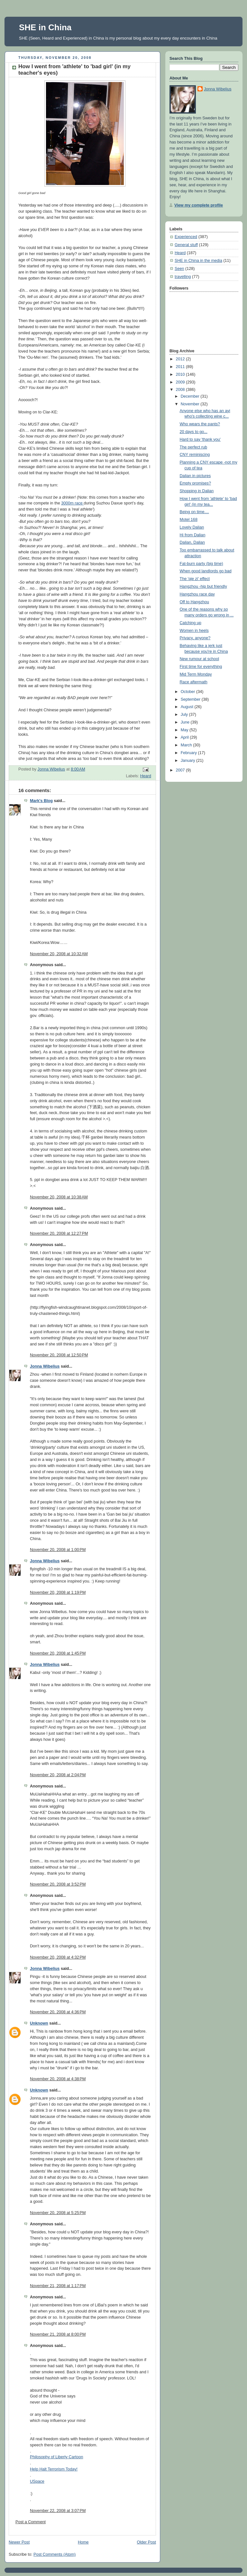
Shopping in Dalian (197, 491)
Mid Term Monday (196, 674)
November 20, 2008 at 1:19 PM (58, 1592)
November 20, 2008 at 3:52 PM (58, 1884)
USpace (37, 2481)
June (186, 722)
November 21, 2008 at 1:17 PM (58, 2286)
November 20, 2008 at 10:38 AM (59, 1197)
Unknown (39, 2023)
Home (83, 2542)
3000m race (72, 503)
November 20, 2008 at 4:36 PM (58, 2012)
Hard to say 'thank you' (200, 439)
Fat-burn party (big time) (201, 563)
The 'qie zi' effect (195, 579)
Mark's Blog (41, 801)
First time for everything (201, 666)
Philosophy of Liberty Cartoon (56, 2457)
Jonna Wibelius (44, 1366)
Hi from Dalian (193, 535)
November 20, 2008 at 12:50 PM (59, 1355)
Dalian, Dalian (192, 542)
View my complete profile (198, 205)
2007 (181, 770)
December (191, 396)
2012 (181, 359)
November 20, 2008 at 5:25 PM (58, 2213)
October (188, 691)
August (188, 707)
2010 (181, 374)
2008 (181, 389)
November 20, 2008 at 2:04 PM (58, 1775)
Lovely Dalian (192, 527)
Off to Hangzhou (194, 602)
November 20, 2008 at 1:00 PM (58, 1549)
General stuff (186, 245)
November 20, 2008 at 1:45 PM (58, 1653)
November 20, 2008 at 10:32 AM (59, 954)
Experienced (186, 237)
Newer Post (19, 2542)
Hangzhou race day (197, 594)
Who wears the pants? (200, 424)
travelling (183, 276)
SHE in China (45, 27)
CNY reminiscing (195, 454)
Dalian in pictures (195, 476)
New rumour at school (199, 659)
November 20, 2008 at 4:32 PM (58, 1957)
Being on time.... (194, 512)
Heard (145, 776)
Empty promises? (195, 483)
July (185, 714)
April (185, 737)
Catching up (190, 623)
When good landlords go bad (206, 571)
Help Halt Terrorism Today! (54, 2469)
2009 (181, 382)
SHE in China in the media (198, 260)
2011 (181, 367)
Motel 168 (188, 519)
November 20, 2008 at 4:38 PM (58, 2079)
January (188, 760)
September (191, 699)
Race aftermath (193, 682)
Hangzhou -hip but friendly (203, 586)
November (191, 404)
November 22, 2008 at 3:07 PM (58, 2510)
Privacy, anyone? (195, 638)
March (187, 745)
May (185, 730)
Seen (179, 268)
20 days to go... (193, 431)
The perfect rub (193, 447)
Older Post (146, 2542)
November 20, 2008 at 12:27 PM (59, 1233)
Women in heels (194, 630)
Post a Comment (30, 2522)
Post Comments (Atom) (54, 2554)
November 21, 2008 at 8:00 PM (58, 2334)
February (189, 753)
